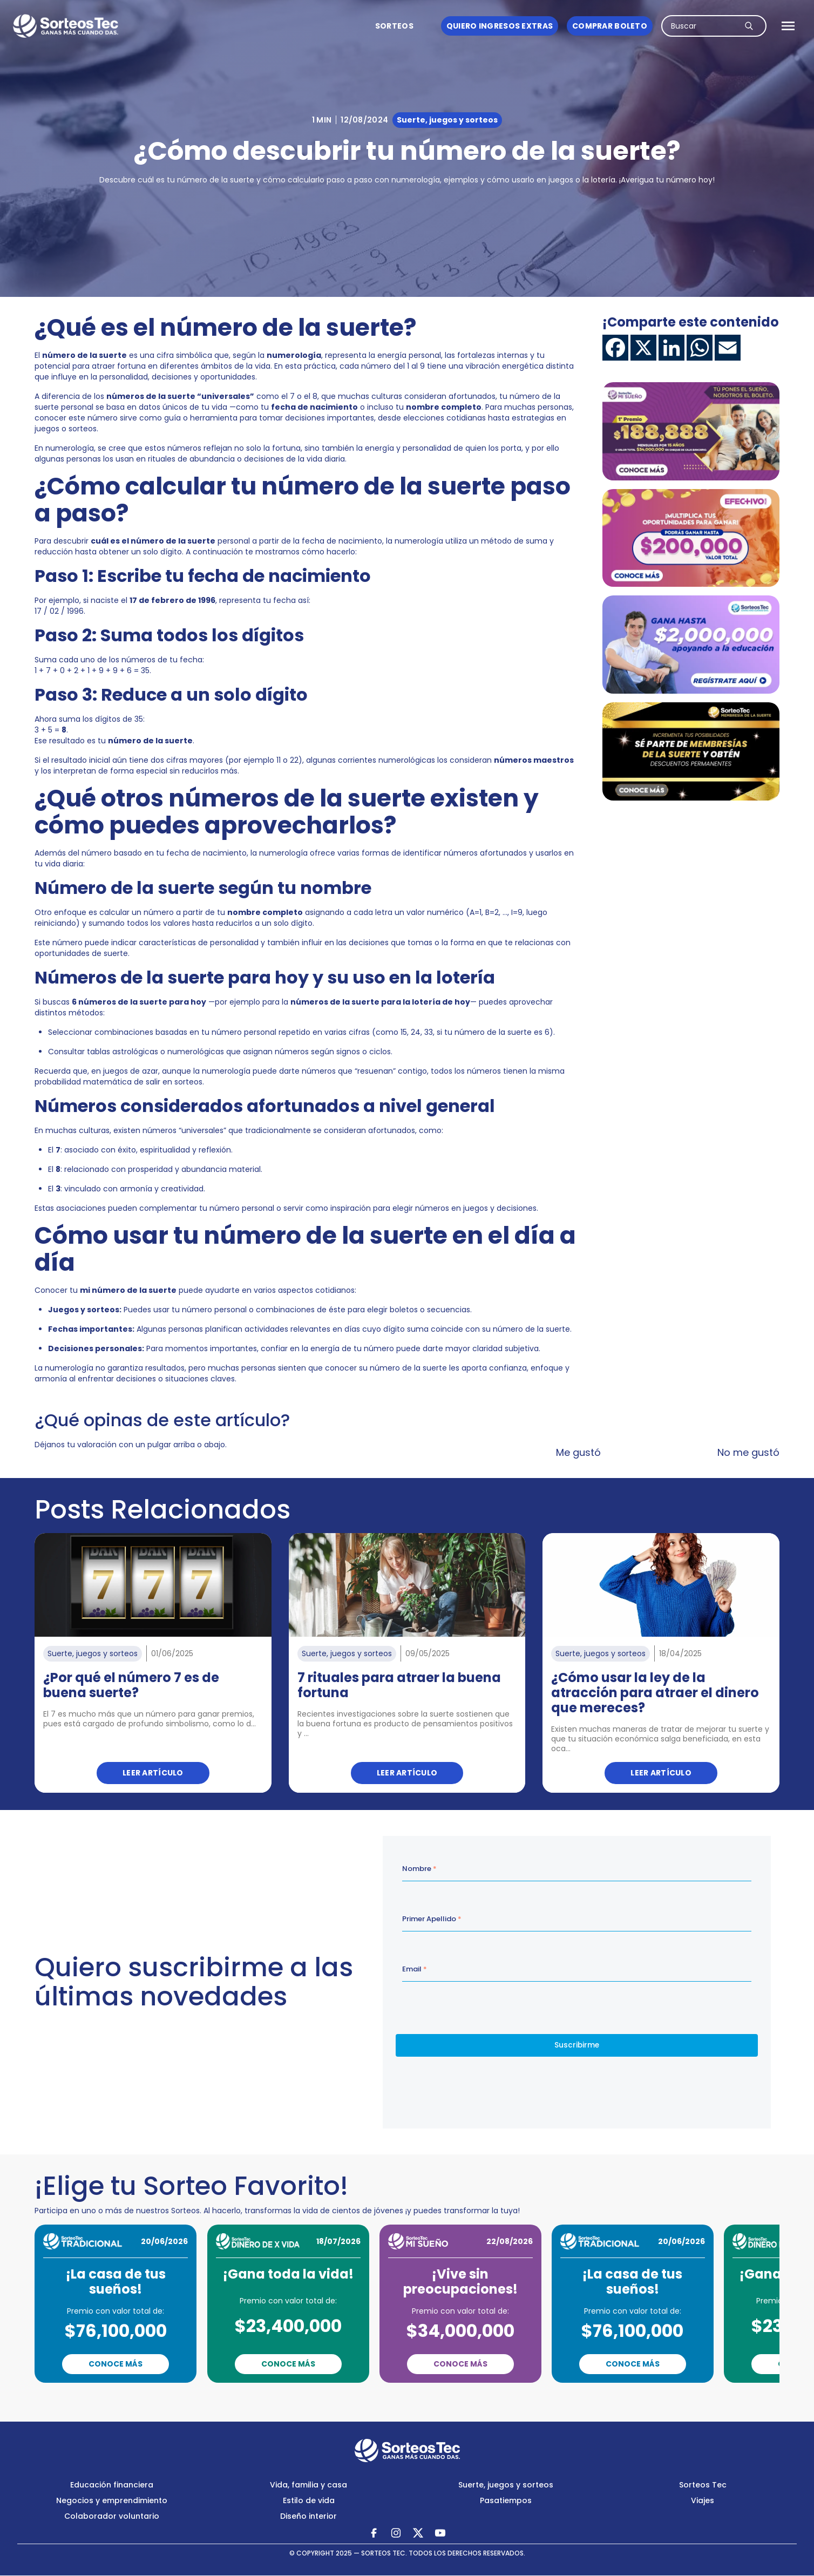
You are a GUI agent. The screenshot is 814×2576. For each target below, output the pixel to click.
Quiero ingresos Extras (499, 26)
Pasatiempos (506, 2500)
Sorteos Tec (703, 2484)
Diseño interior (308, 2516)
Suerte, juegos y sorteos (505, 2484)
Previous (360, 2397)
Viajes (702, 2500)
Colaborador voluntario (111, 2516)
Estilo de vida (309, 2500)
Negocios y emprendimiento (111, 2500)
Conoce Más (116, 2363)
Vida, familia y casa (308, 2484)
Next (454, 2397)
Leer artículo (153, 1772)
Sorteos (394, 26)
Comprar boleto (609, 26)
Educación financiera (111, 2484)
